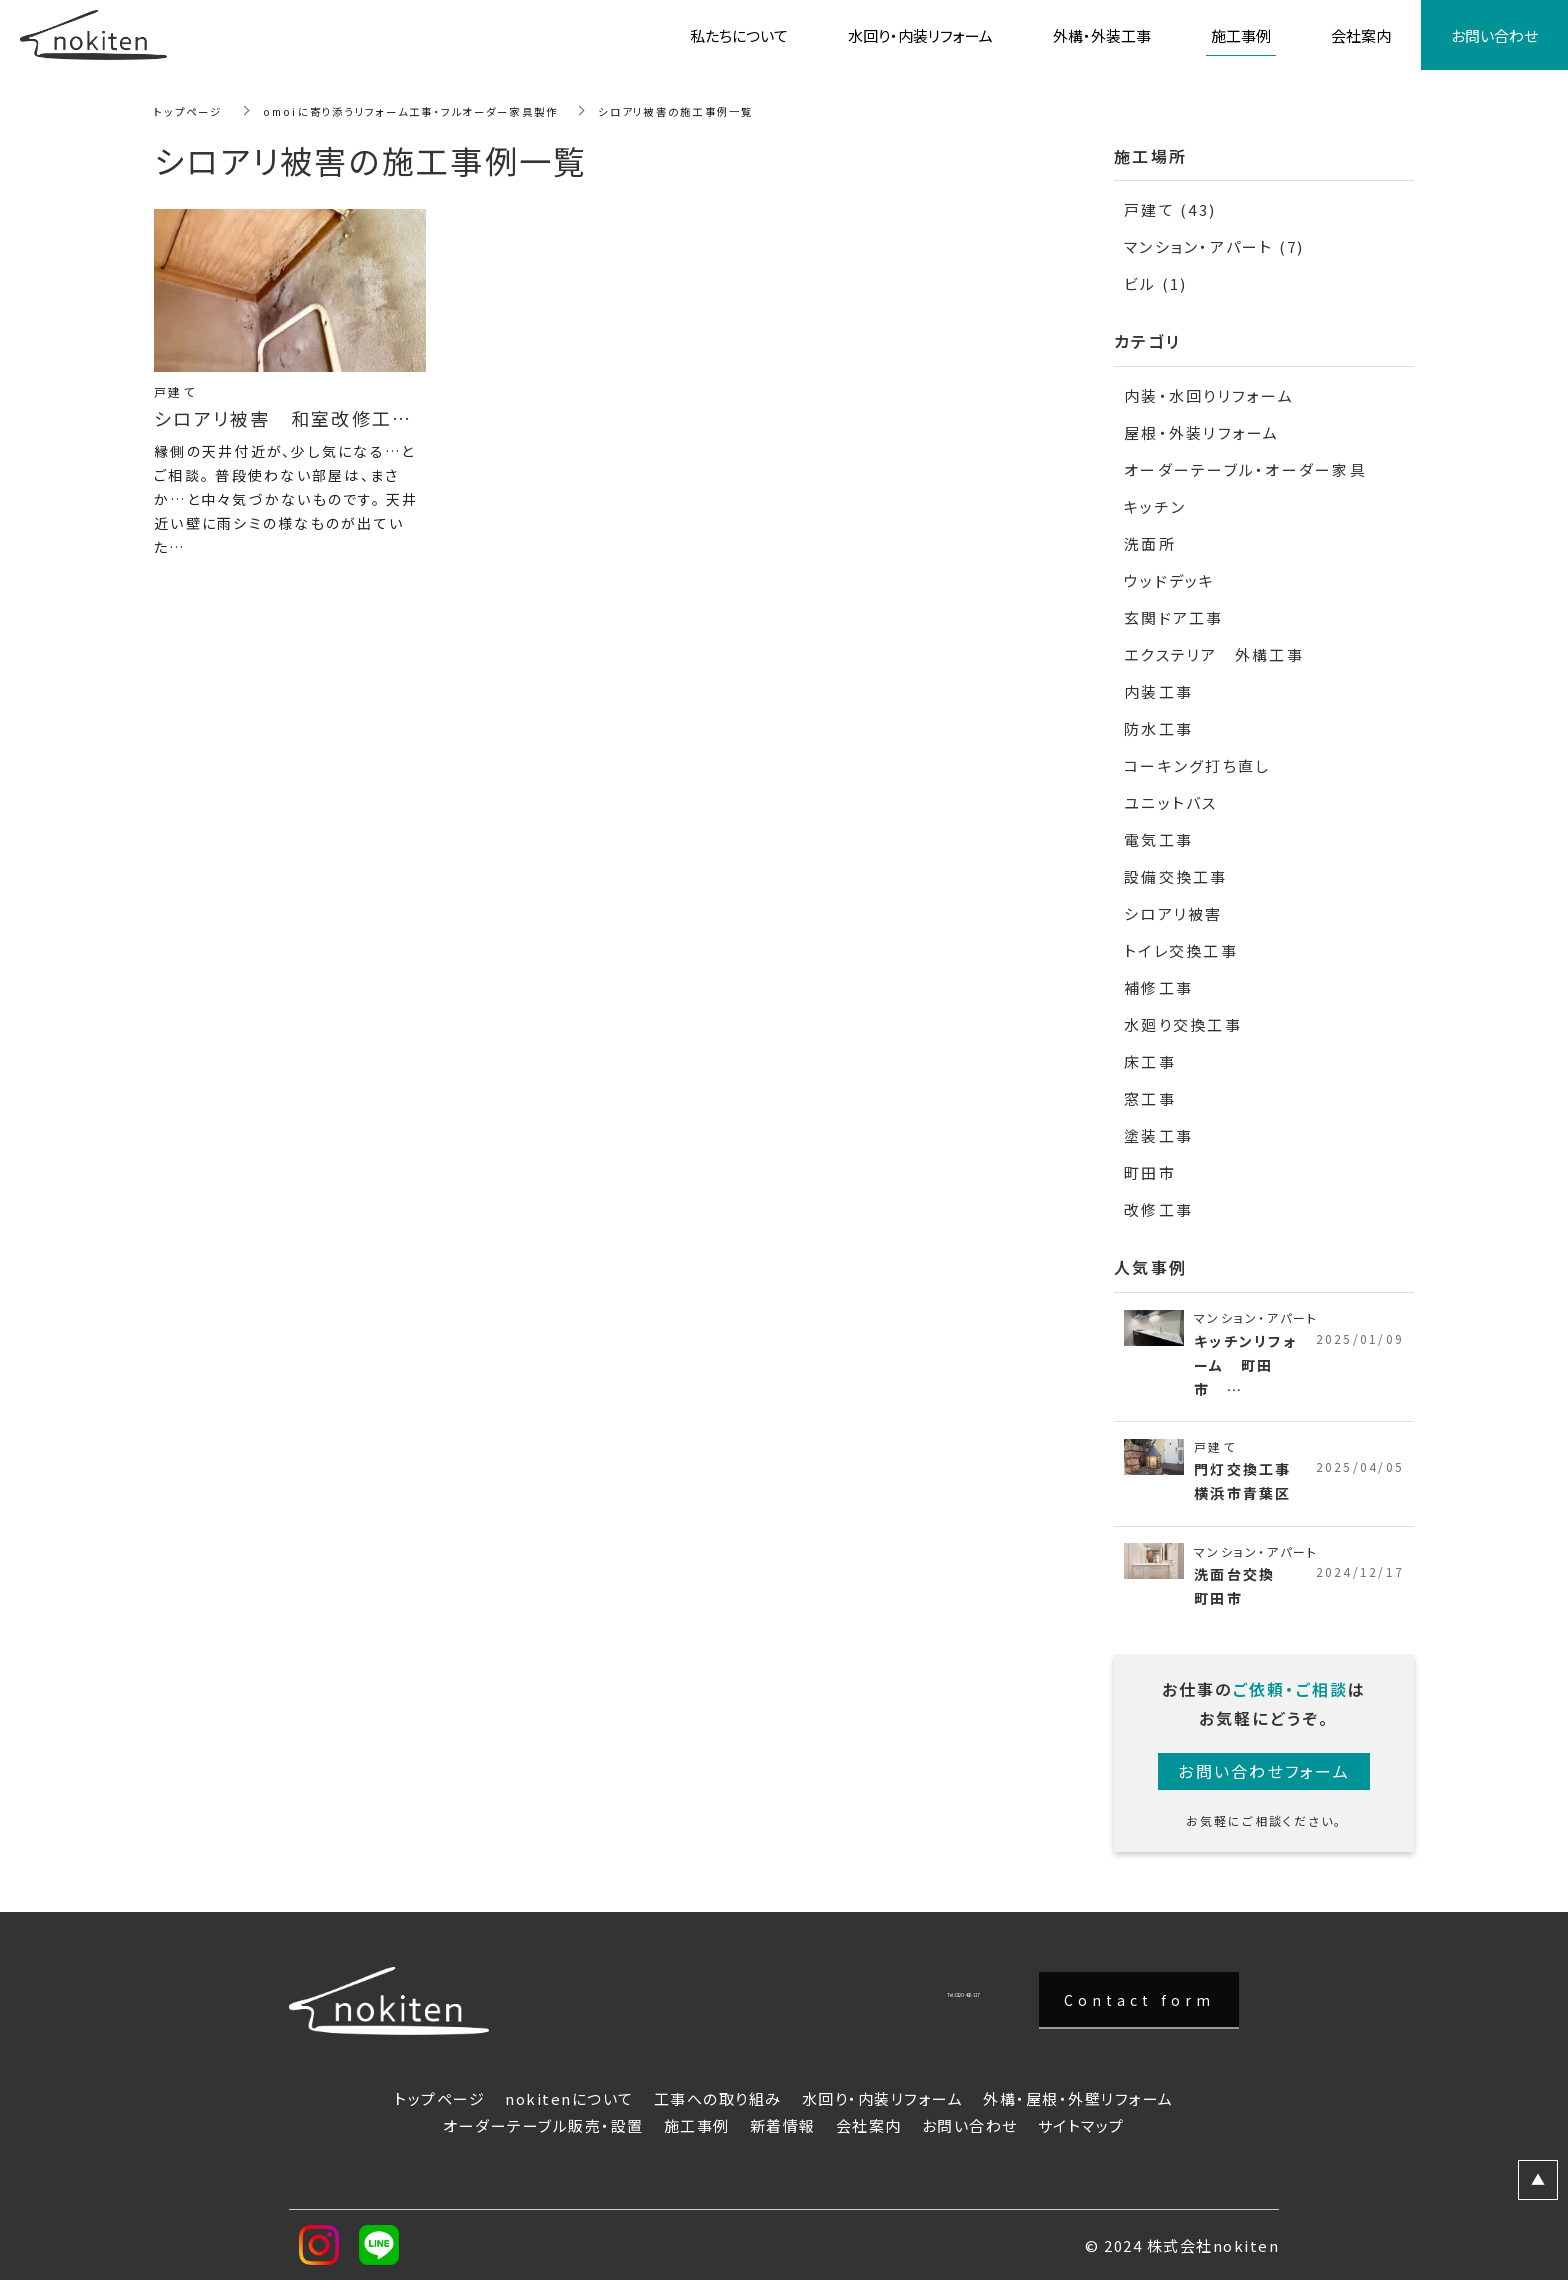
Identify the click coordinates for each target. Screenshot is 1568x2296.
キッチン (1155, 506)
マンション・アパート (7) (1214, 246)
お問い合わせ (970, 2137)
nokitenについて (569, 2110)
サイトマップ (1081, 2137)
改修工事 (1158, 1209)
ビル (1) (1156, 283)
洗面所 (1150, 543)
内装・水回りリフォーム (1209, 395)
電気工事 (1158, 839)
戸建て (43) (1170, 209)
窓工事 (1150, 1098)
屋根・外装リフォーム (1202, 432)
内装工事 (1158, 691)
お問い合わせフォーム (1264, 1783)
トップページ (193, 110)
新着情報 (783, 2137)
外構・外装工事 (1102, 35)
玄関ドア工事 (1174, 617)
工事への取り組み (718, 2110)
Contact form (1139, 2011)
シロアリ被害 (1173, 913)
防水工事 (1158, 728)
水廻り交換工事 (1183, 1024)
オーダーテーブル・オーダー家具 (1245, 469)
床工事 (1150, 1061)
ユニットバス (1171, 802)
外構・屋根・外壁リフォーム (1078, 2110)
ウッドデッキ (1170, 580)
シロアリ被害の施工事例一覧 (745, 110)
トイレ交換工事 (1181, 950)
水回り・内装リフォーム (883, 2110)
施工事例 (697, 2137)
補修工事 (1158, 987)
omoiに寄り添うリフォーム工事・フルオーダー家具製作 (444, 110)
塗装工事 (1158, 1135)
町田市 (1150, 1172)
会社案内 (869, 2137)
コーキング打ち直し (1197, 765)
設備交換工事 (1176, 876)
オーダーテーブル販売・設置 (543, 2137)
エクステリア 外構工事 (1214, 654)
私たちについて (739, 35)
